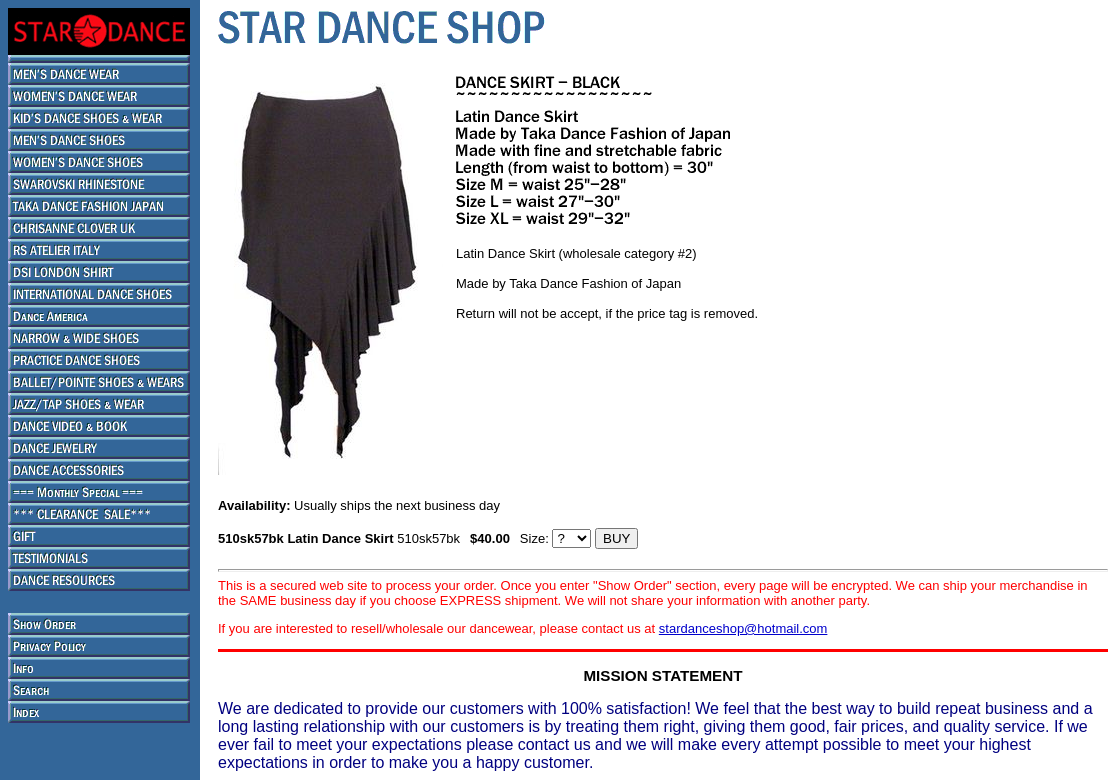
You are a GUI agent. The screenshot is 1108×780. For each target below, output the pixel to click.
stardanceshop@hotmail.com (743, 628)
